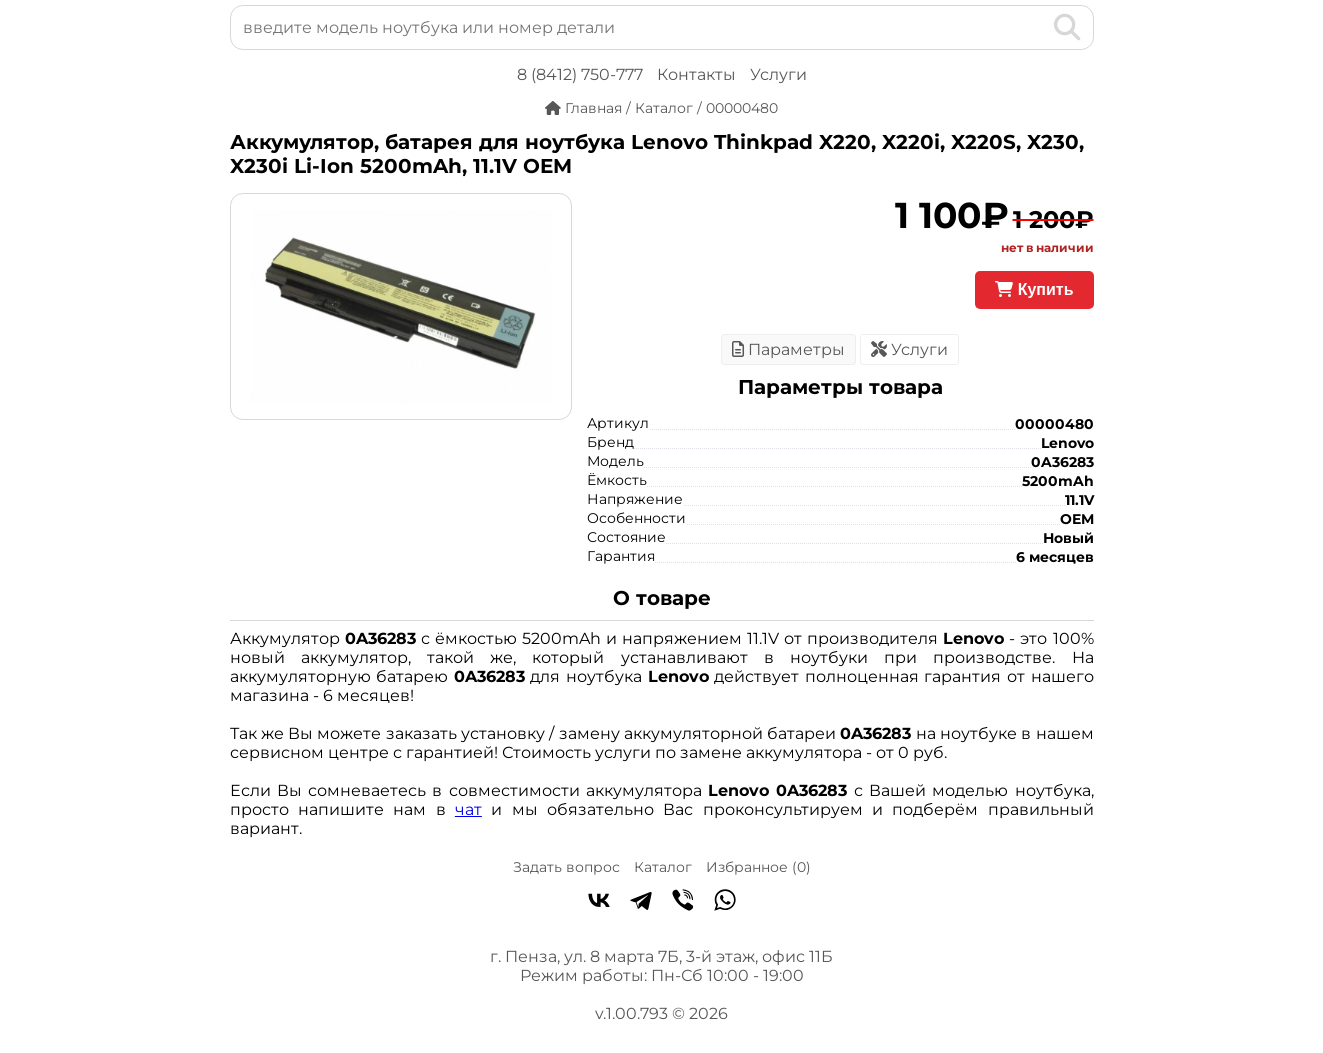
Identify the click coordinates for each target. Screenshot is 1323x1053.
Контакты (696, 74)
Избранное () (758, 867)
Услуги (778, 74)
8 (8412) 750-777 (580, 74)
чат (468, 809)
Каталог (663, 867)
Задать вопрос (566, 867)
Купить (1034, 289)
